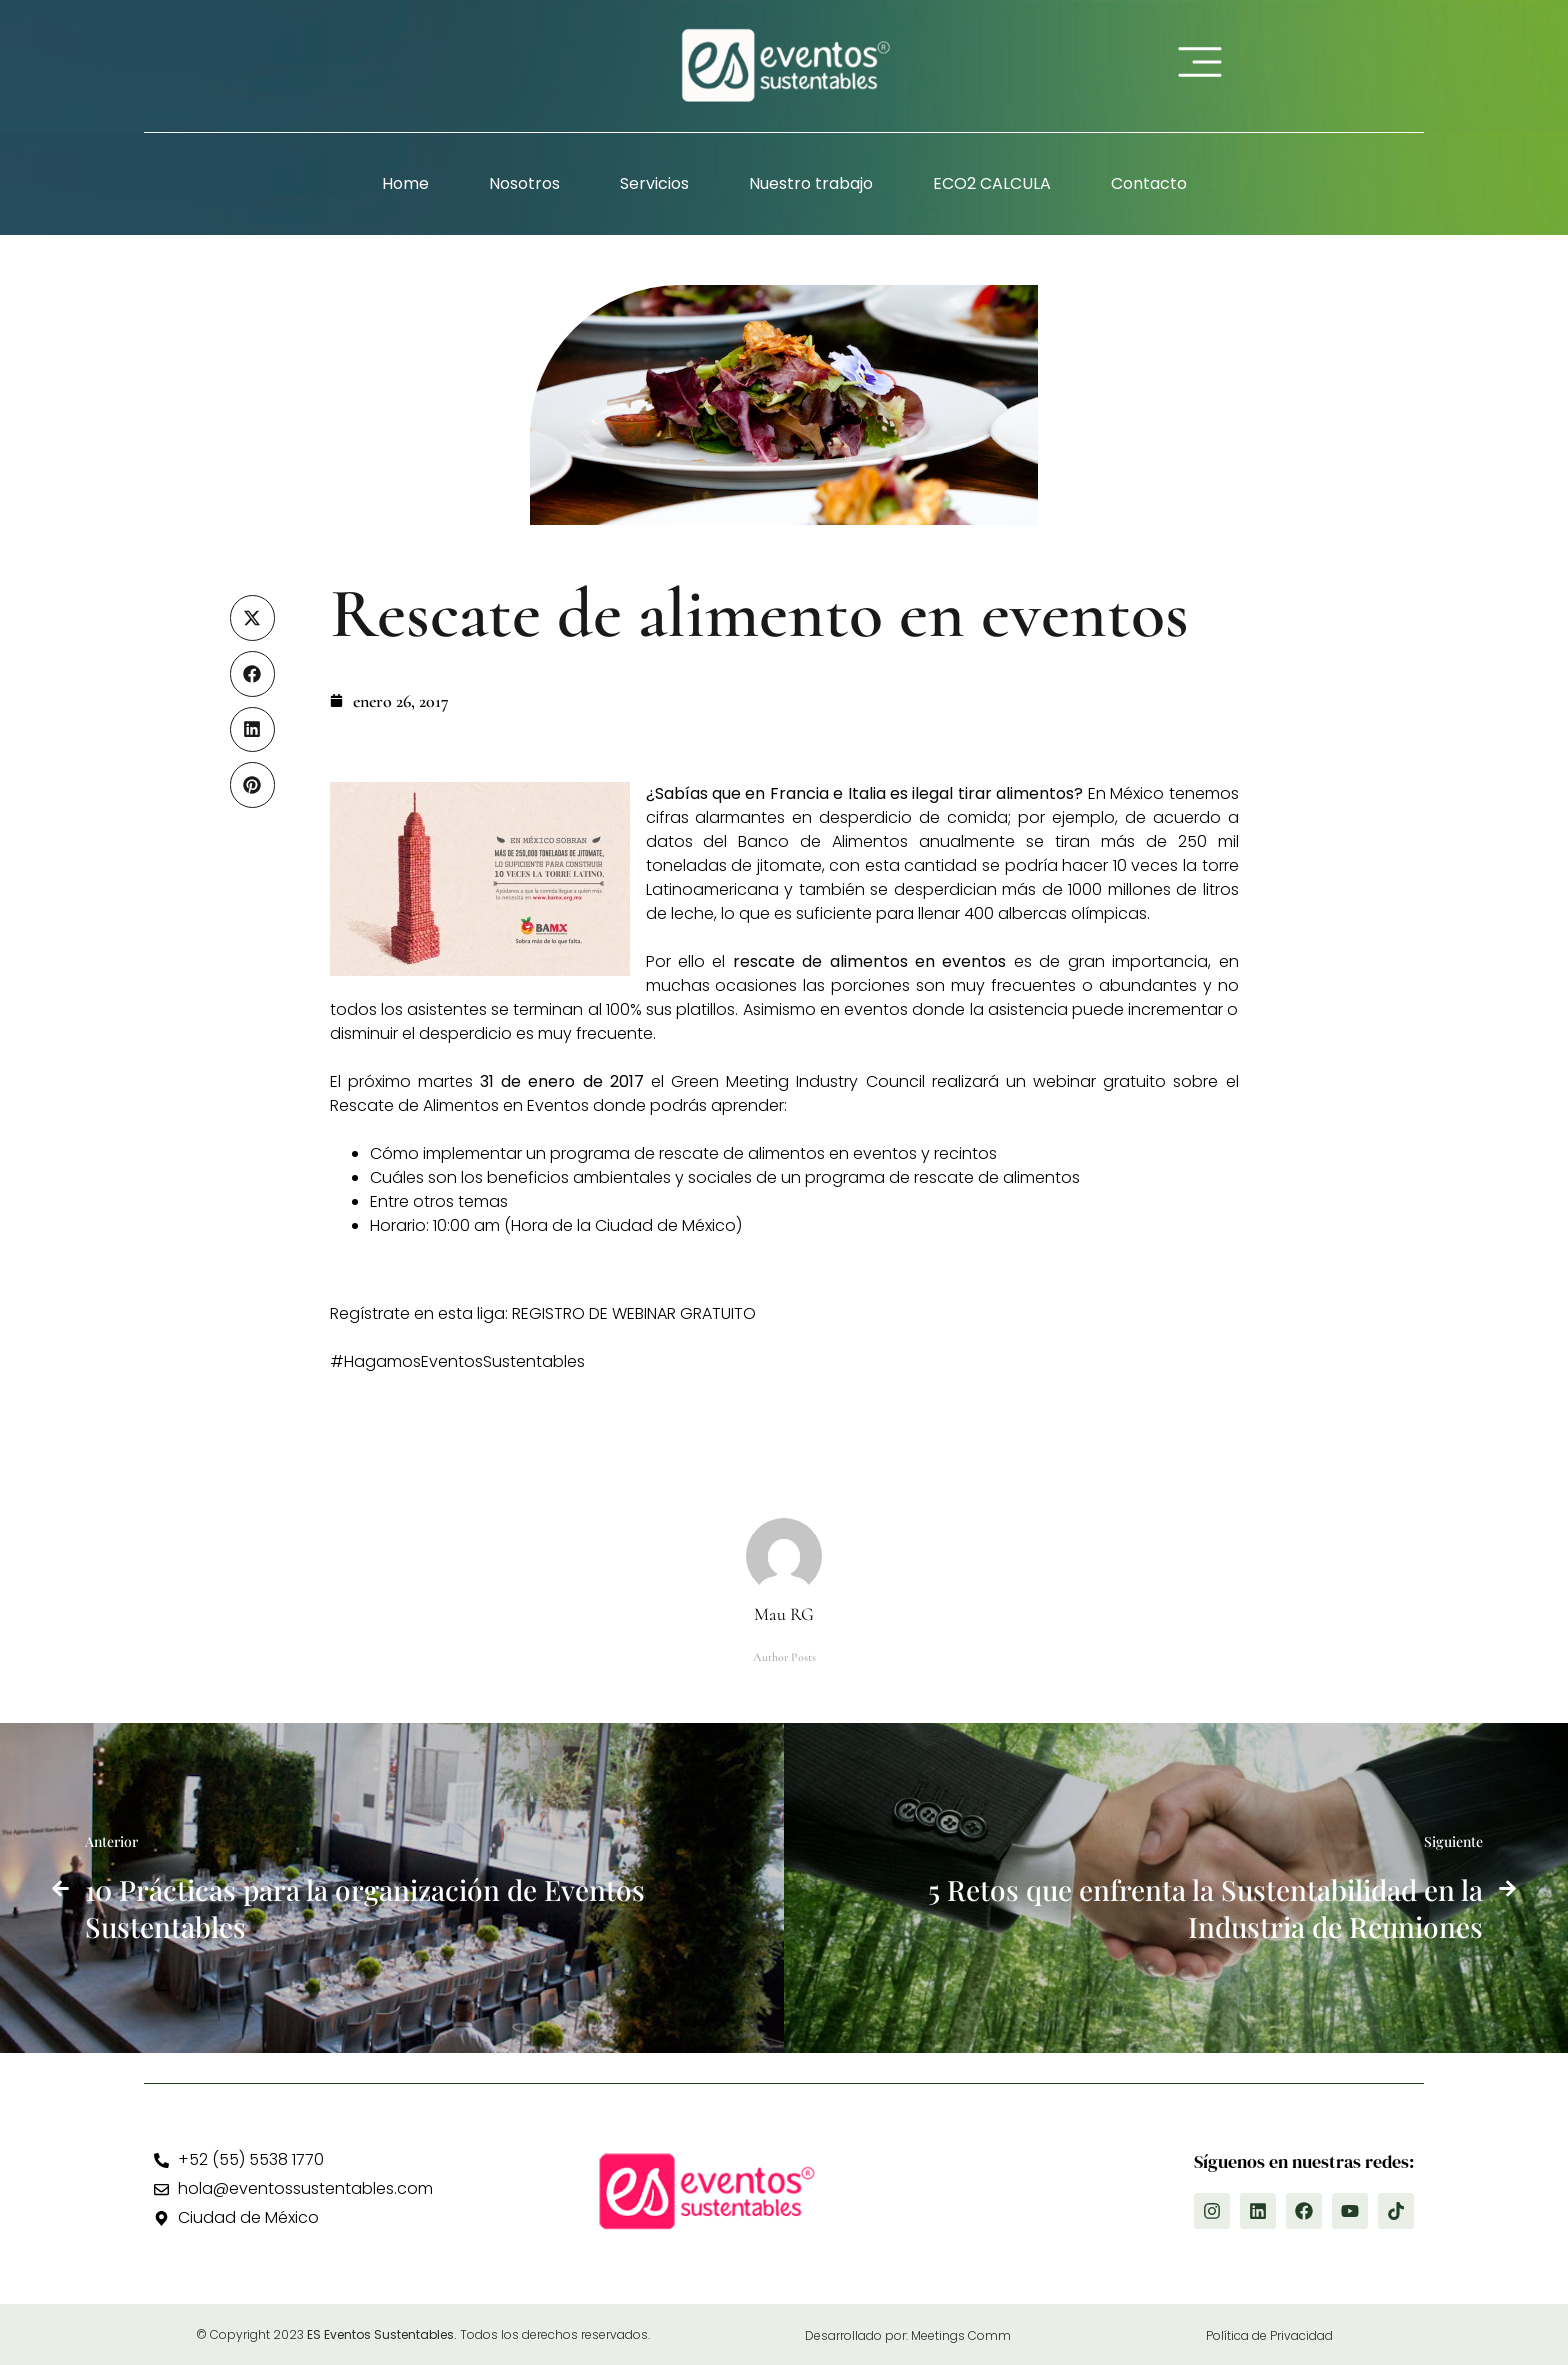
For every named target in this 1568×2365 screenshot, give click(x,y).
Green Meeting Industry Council (801, 1081)
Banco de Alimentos (828, 841)
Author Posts (784, 1657)
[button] (253, 618)
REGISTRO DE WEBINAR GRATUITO (634, 1313)
